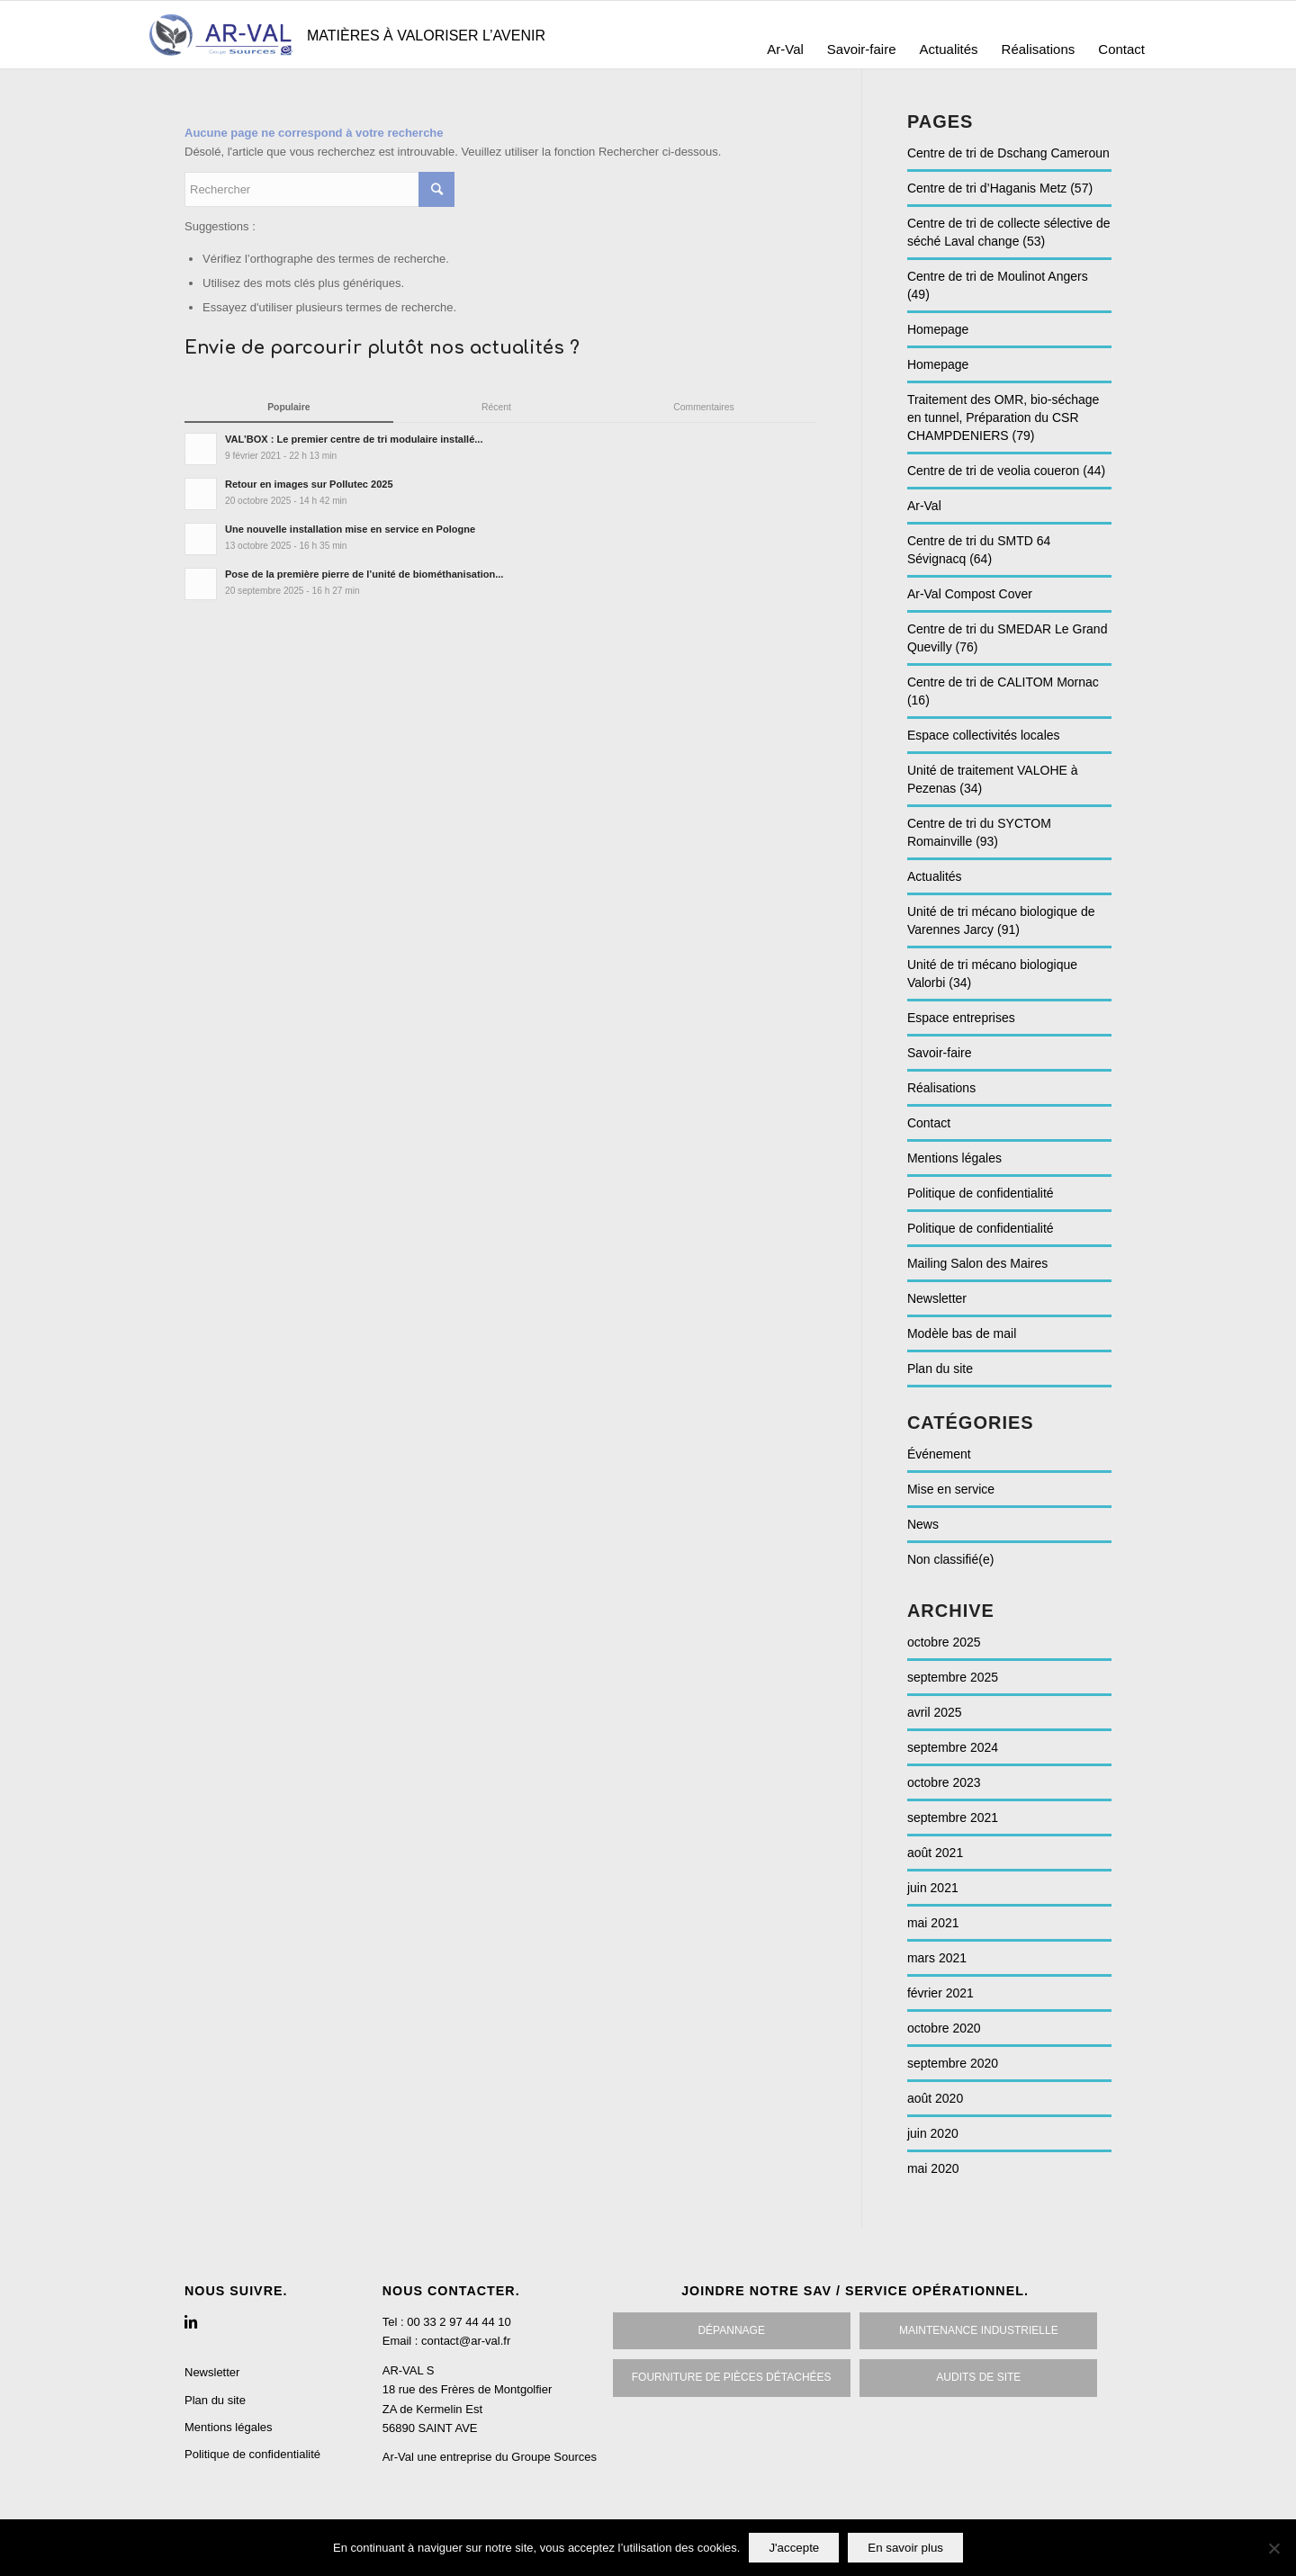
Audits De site (978, 2377)
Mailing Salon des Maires (977, 1263)
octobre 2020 (944, 2028)
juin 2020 (932, 2133)
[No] (1273, 2548)
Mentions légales (954, 1158)
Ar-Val (924, 505)
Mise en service (950, 1489)
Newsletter (937, 1298)
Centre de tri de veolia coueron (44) (1006, 470)
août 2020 (935, 2098)
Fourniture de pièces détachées (732, 2377)
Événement (939, 1454)
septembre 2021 (952, 1817)
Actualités (934, 876)
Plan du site (940, 1368)
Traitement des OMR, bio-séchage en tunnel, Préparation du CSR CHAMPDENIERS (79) (1003, 417)
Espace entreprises (961, 1017)
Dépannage (731, 2330)
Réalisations (941, 1088)
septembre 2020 (952, 2063)
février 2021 (940, 1993)
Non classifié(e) (950, 1559)
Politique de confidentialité (980, 1193)
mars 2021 (937, 1958)
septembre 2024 (952, 1747)
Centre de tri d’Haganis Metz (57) (1000, 188)
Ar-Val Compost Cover (969, 594)
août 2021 (935, 1852)
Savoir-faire (939, 1053)
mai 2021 (933, 1923)
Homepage (938, 329)
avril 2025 (934, 1712)
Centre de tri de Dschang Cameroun (1008, 153)
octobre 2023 (944, 1782)
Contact (928, 1123)
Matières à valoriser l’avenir (426, 35)
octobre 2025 (944, 1642)
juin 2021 (932, 1887)
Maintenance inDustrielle (978, 2330)
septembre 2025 (952, 1677)
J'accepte (794, 2547)
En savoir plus (905, 2547)
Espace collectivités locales (983, 735)
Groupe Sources (554, 2457)
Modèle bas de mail (961, 1333)
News (923, 1524)
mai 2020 (933, 2168)
